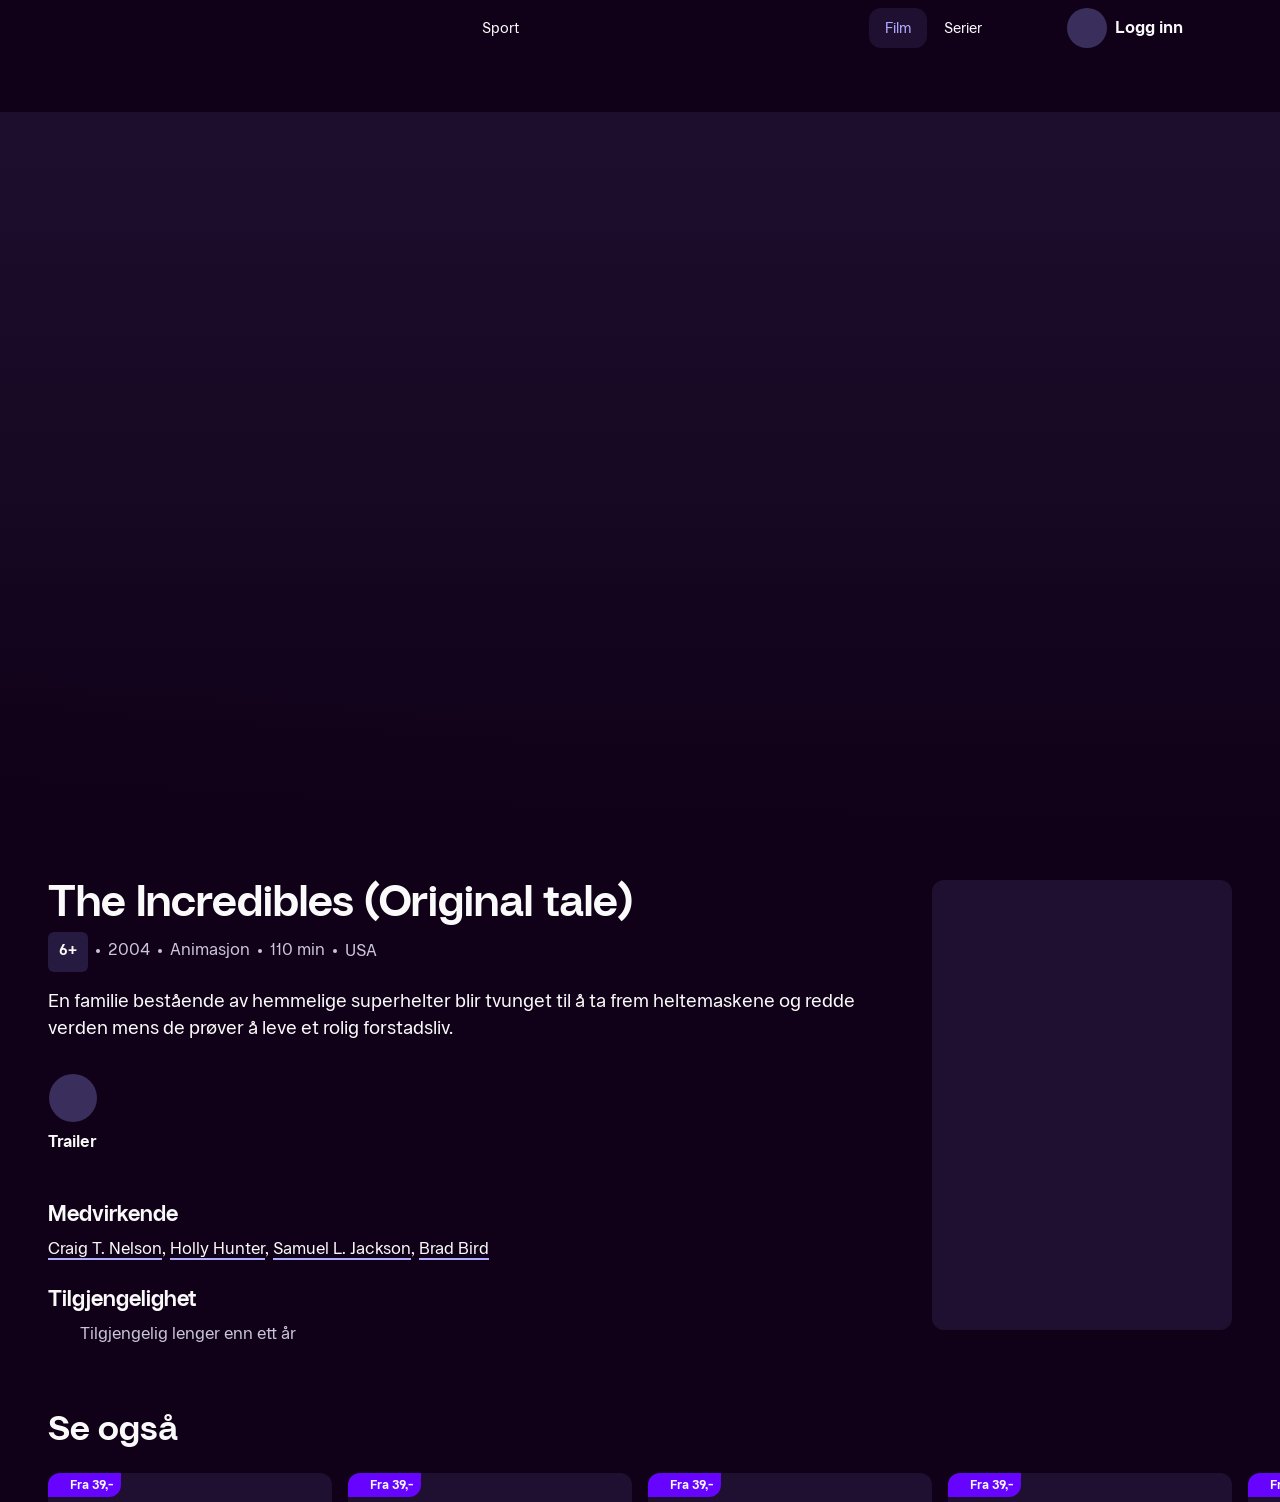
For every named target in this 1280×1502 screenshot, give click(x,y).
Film (855, 28)
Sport (457, 28)
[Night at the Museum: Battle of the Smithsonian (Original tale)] (790, 1193)
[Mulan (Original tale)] (490, 1193)
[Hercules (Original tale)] (190, 1193)
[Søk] (402, 28)
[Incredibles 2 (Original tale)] (1090, 1193)
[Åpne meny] (1212, 28)
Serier (920, 28)
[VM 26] (659, 28)
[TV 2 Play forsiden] (198, 28)
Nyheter (998, 28)
